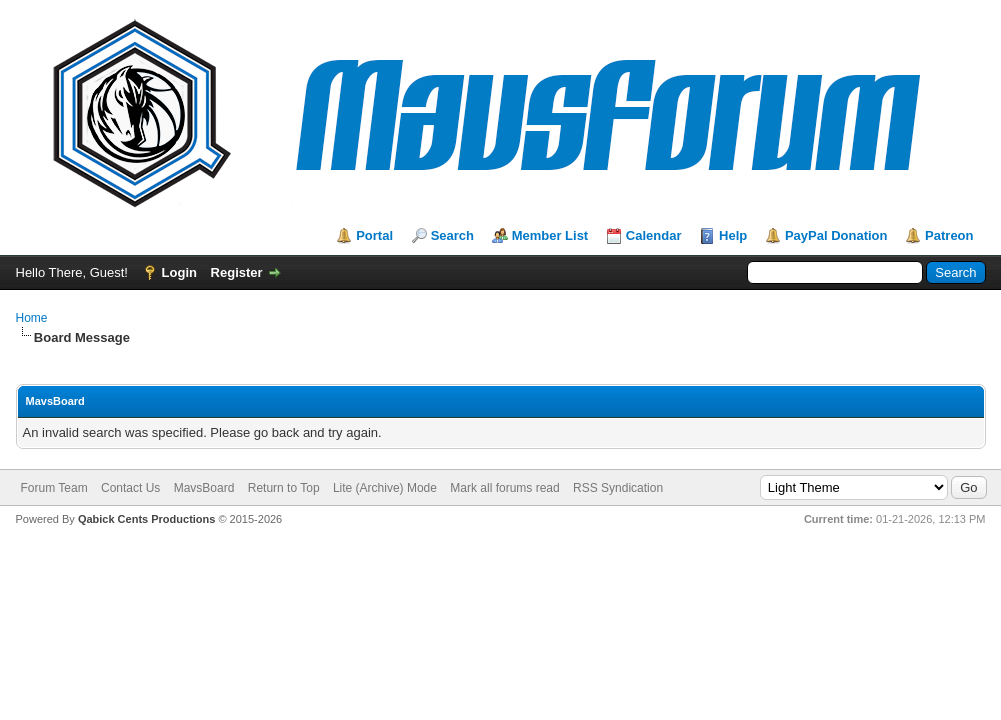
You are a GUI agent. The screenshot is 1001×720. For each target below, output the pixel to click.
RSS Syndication (618, 488)
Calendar (654, 235)
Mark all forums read (504, 488)
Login (179, 272)
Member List (550, 235)
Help (733, 235)
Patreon (949, 235)
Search (452, 235)
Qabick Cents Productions (147, 519)
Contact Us (130, 488)
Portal (374, 235)
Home (32, 318)
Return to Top (284, 488)
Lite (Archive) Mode (385, 488)
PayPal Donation (836, 235)
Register (237, 272)
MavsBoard (204, 488)
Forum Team (54, 488)
